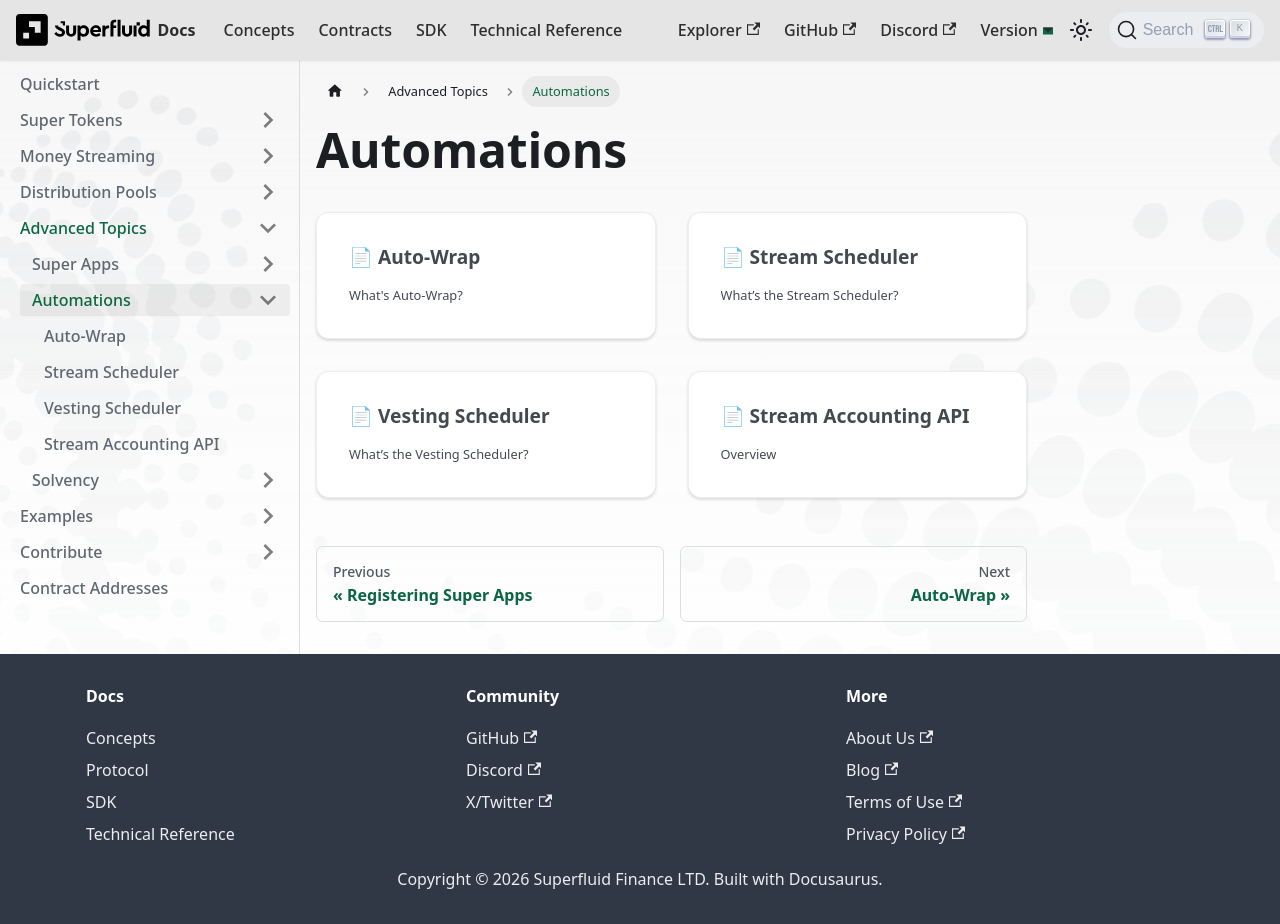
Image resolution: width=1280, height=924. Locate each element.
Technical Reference (547, 30)
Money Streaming (87, 156)
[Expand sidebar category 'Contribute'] (268, 552)
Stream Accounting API (132, 444)
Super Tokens (71, 120)
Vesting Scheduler (112, 408)
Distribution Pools (88, 192)
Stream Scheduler (111, 372)
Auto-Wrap (85, 336)
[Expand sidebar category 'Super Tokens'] (268, 120)
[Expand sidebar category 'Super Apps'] (268, 264)
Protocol (117, 770)
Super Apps (75, 264)
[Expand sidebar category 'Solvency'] (268, 480)
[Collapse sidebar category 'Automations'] (268, 300)
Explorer (719, 30)
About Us (889, 738)
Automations (81, 300)
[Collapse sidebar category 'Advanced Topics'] (268, 228)
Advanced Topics (83, 228)
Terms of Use (904, 802)
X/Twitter (509, 802)
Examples (56, 516)
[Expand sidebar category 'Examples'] (268, 516)
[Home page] (335, 91)
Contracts (354, 30)
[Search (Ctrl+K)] (1186, 30)
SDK (431, 30)
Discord (918, 30)
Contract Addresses (94, 588)
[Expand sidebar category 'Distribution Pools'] (268, 192)
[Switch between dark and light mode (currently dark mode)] (1081, 30)
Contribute (61, 552)
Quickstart (60, 84)
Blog (872, 770)
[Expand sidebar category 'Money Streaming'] (268, 156)
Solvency (65, 480)
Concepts (259, 30)
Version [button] (1008, 30)
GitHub (820, 30)
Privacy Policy (905, 834)
